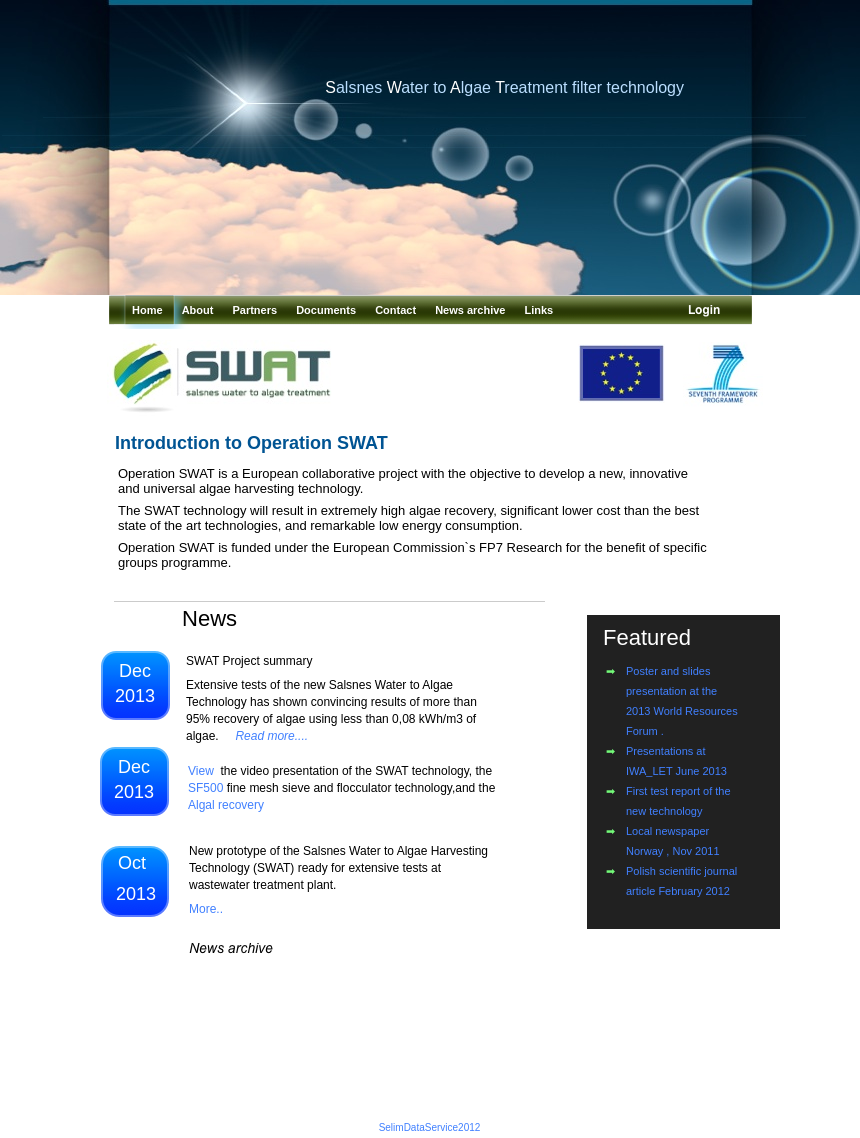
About (199, 310)
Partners (256, 310)
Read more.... (271, 736)
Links (539, 310)
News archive (471, 310)
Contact (397, 310)
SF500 (205, 788)
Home (149, 310)
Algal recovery (226, 805)
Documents (327, 310)
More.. (206, 909)
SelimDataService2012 (430, 1127)
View (201, 771)
